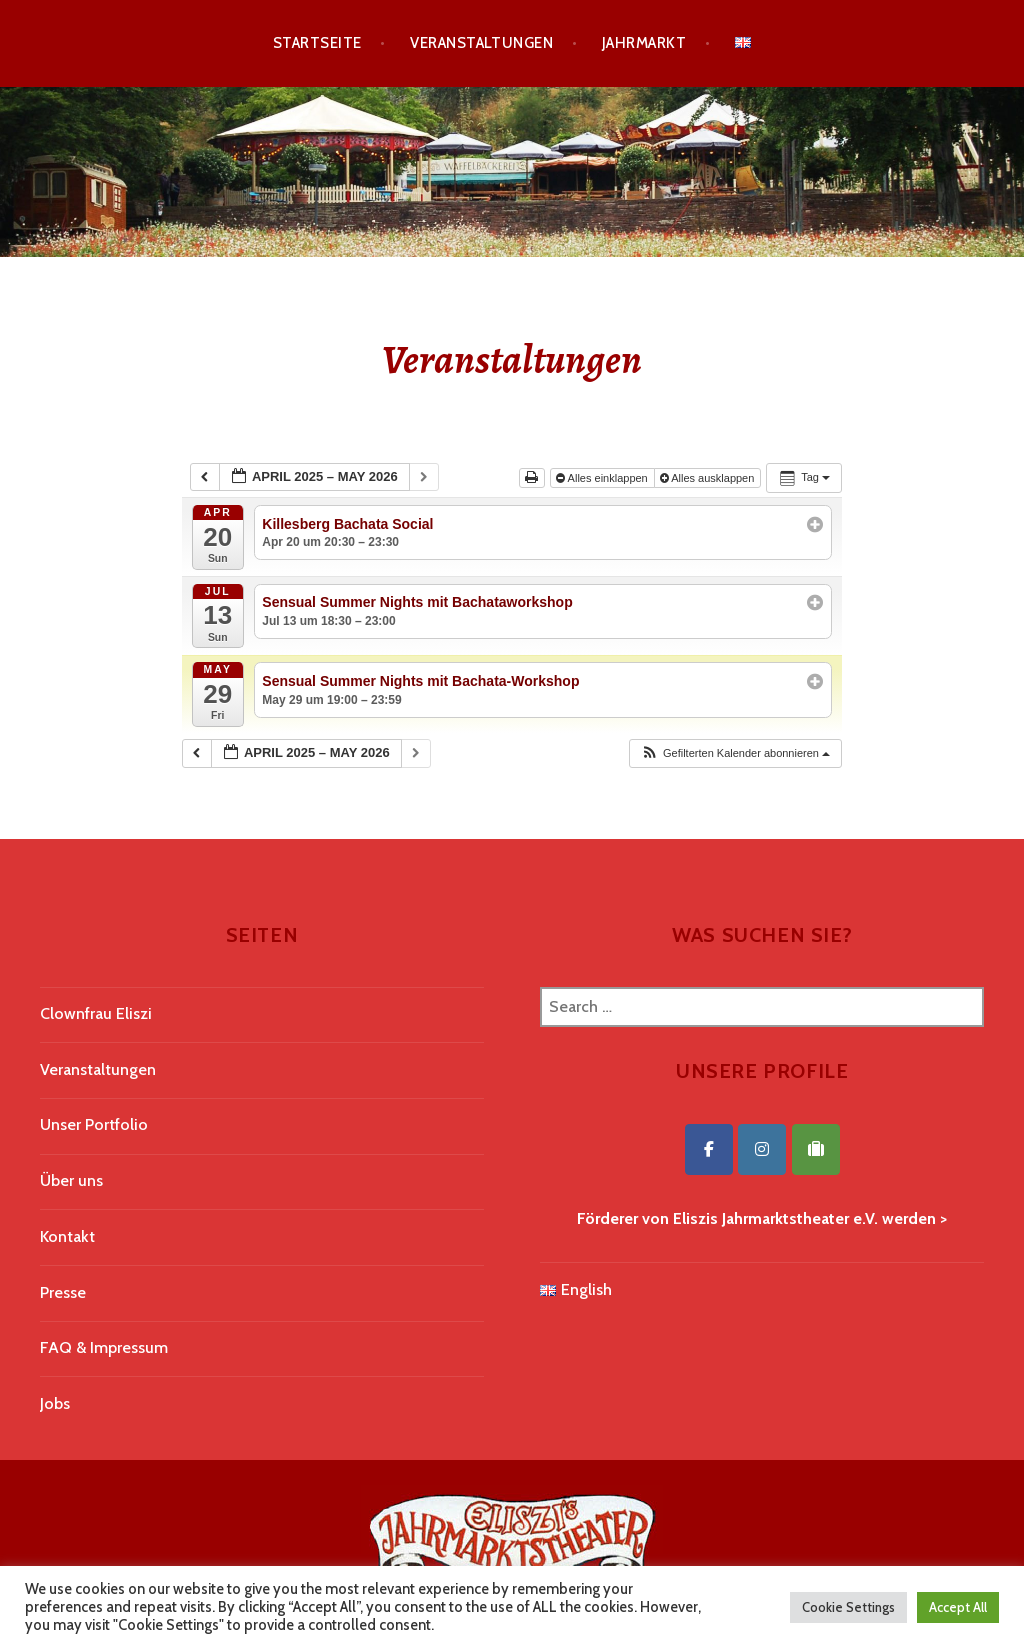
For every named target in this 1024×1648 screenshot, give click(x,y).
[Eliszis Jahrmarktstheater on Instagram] (762, 1149)
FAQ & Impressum (104, 1347)
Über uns (71, 1180)
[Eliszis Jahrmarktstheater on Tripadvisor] (816, 1149)
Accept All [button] (958, 1607)
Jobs (55, 1403)
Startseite (317, 43)
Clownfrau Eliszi (96, 1013)
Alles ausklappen (709, 478)
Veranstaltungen (481, 43)
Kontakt (67, 1236)
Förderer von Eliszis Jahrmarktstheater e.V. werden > (762, 1218)
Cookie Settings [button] (848, 1607)
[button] (735, 753)
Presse (63, 1292)
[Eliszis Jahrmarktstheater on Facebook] (709, 1149)
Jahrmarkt (644, 43)
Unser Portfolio (94, 1124)
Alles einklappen (603, 478)
